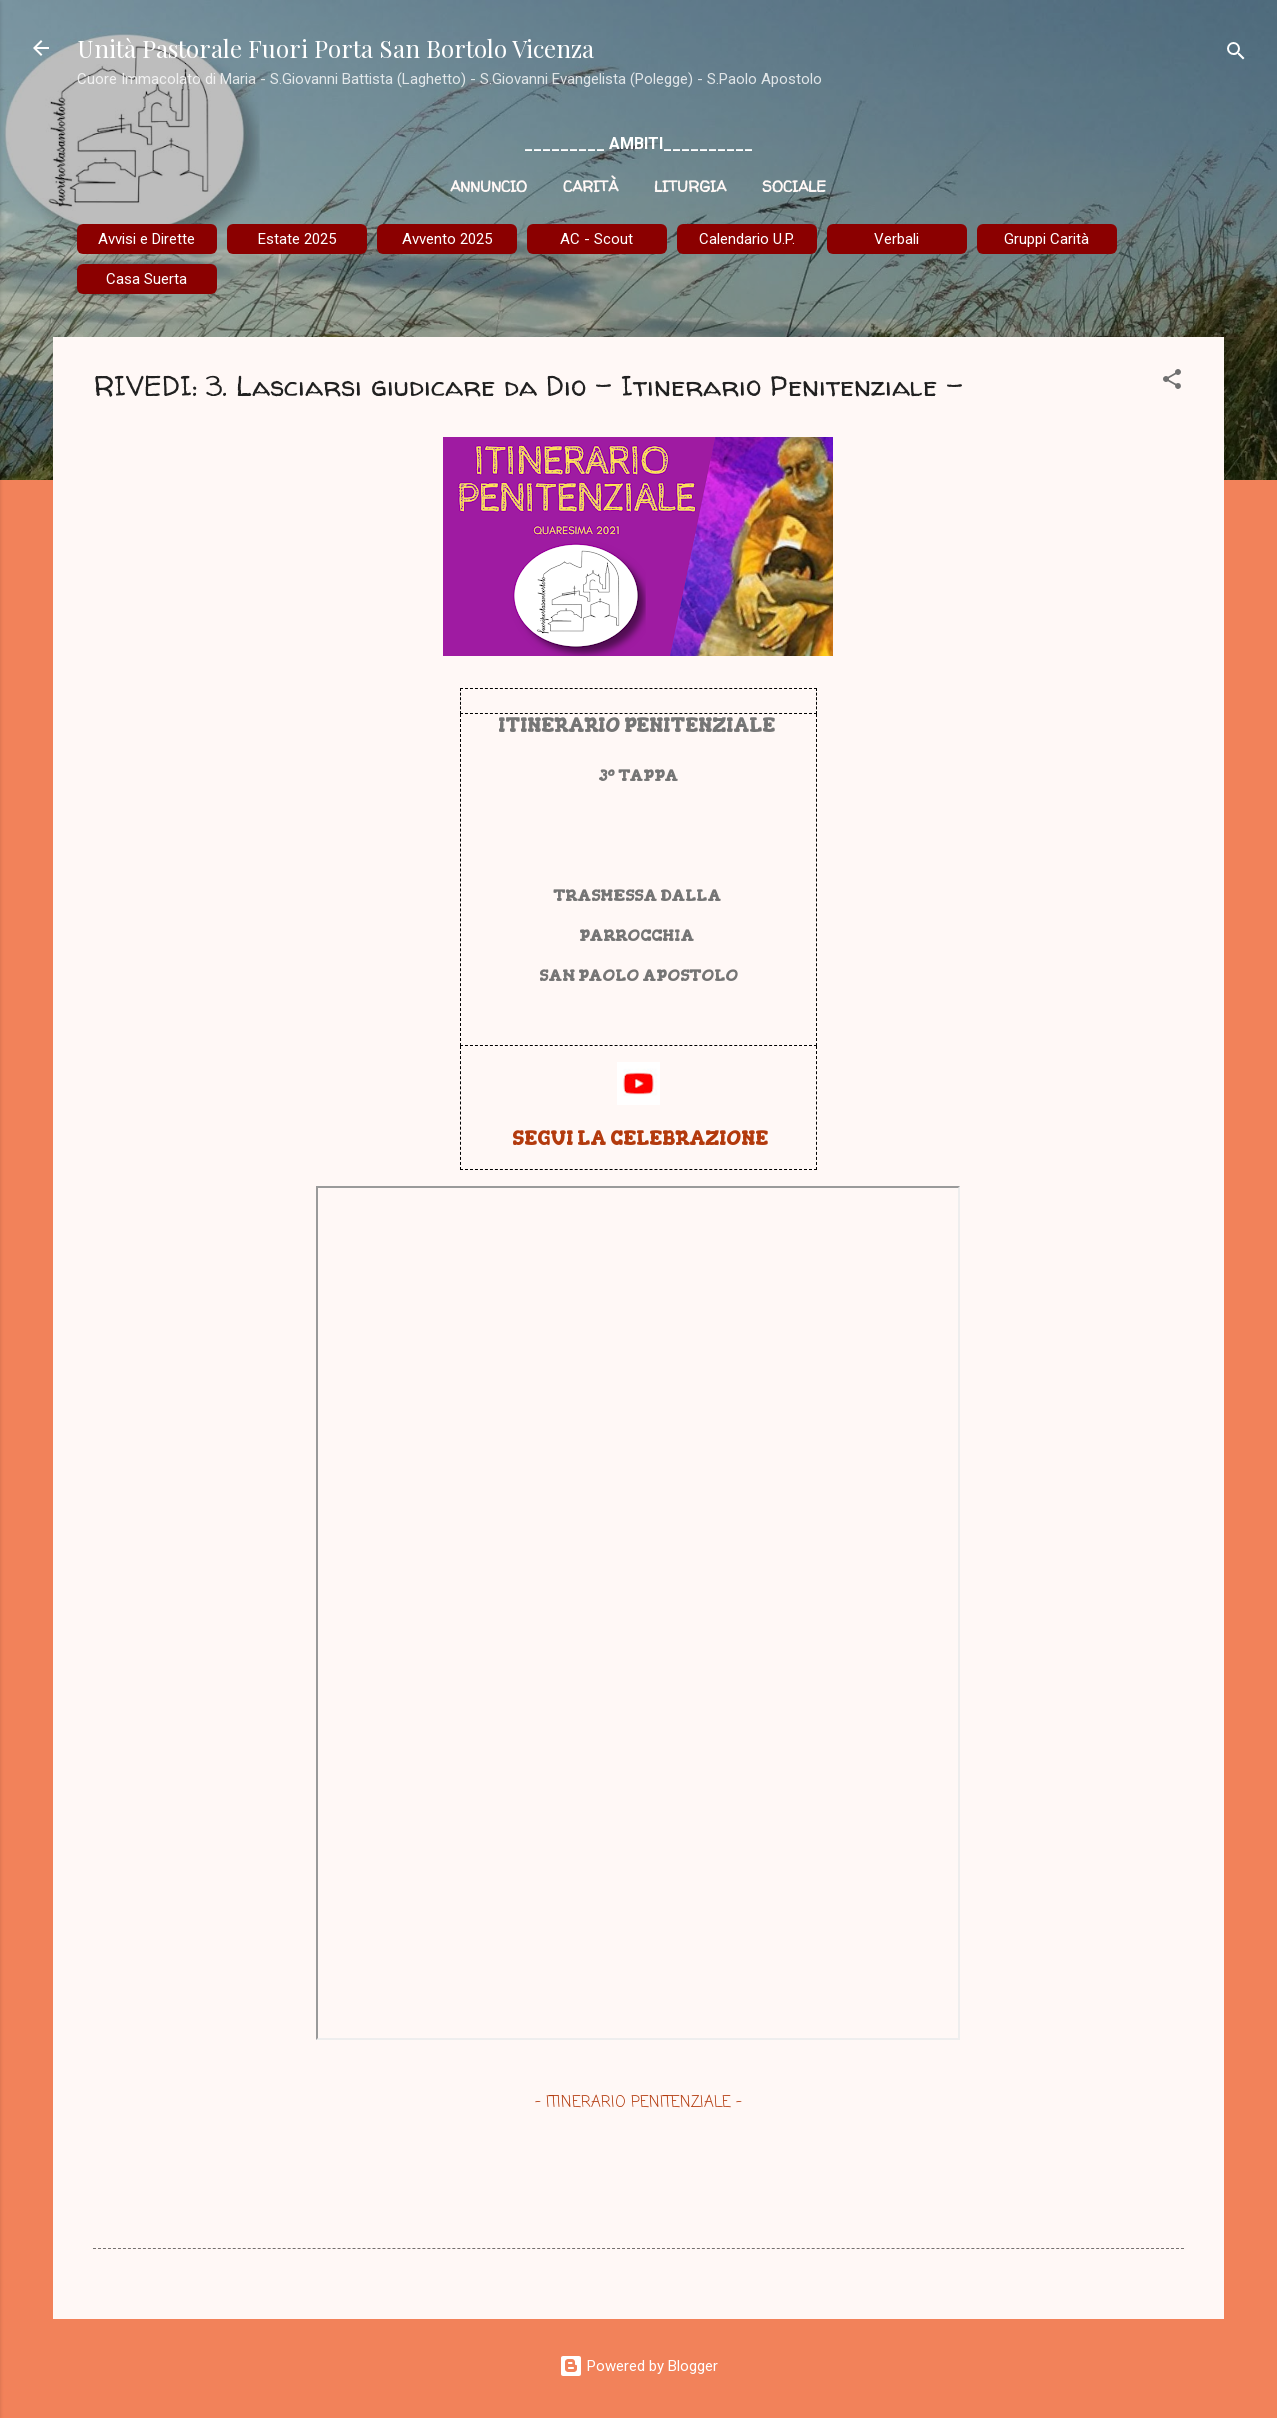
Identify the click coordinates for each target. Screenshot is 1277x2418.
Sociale (794, 186)
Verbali (896, 239)
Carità (590, 186)
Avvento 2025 (447, 239)
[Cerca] (1236, 54)
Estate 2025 (297, 239)
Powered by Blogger (638, 2366)
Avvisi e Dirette (146, 239)
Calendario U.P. (747, 239)
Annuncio (488, 186)
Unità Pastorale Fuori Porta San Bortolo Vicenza (335, 48)
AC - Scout (596, 239)
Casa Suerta (146, 279)
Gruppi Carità (1046, 239)
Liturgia (690, 186)
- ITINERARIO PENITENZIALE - (638, 2103)
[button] (1172, 382)
